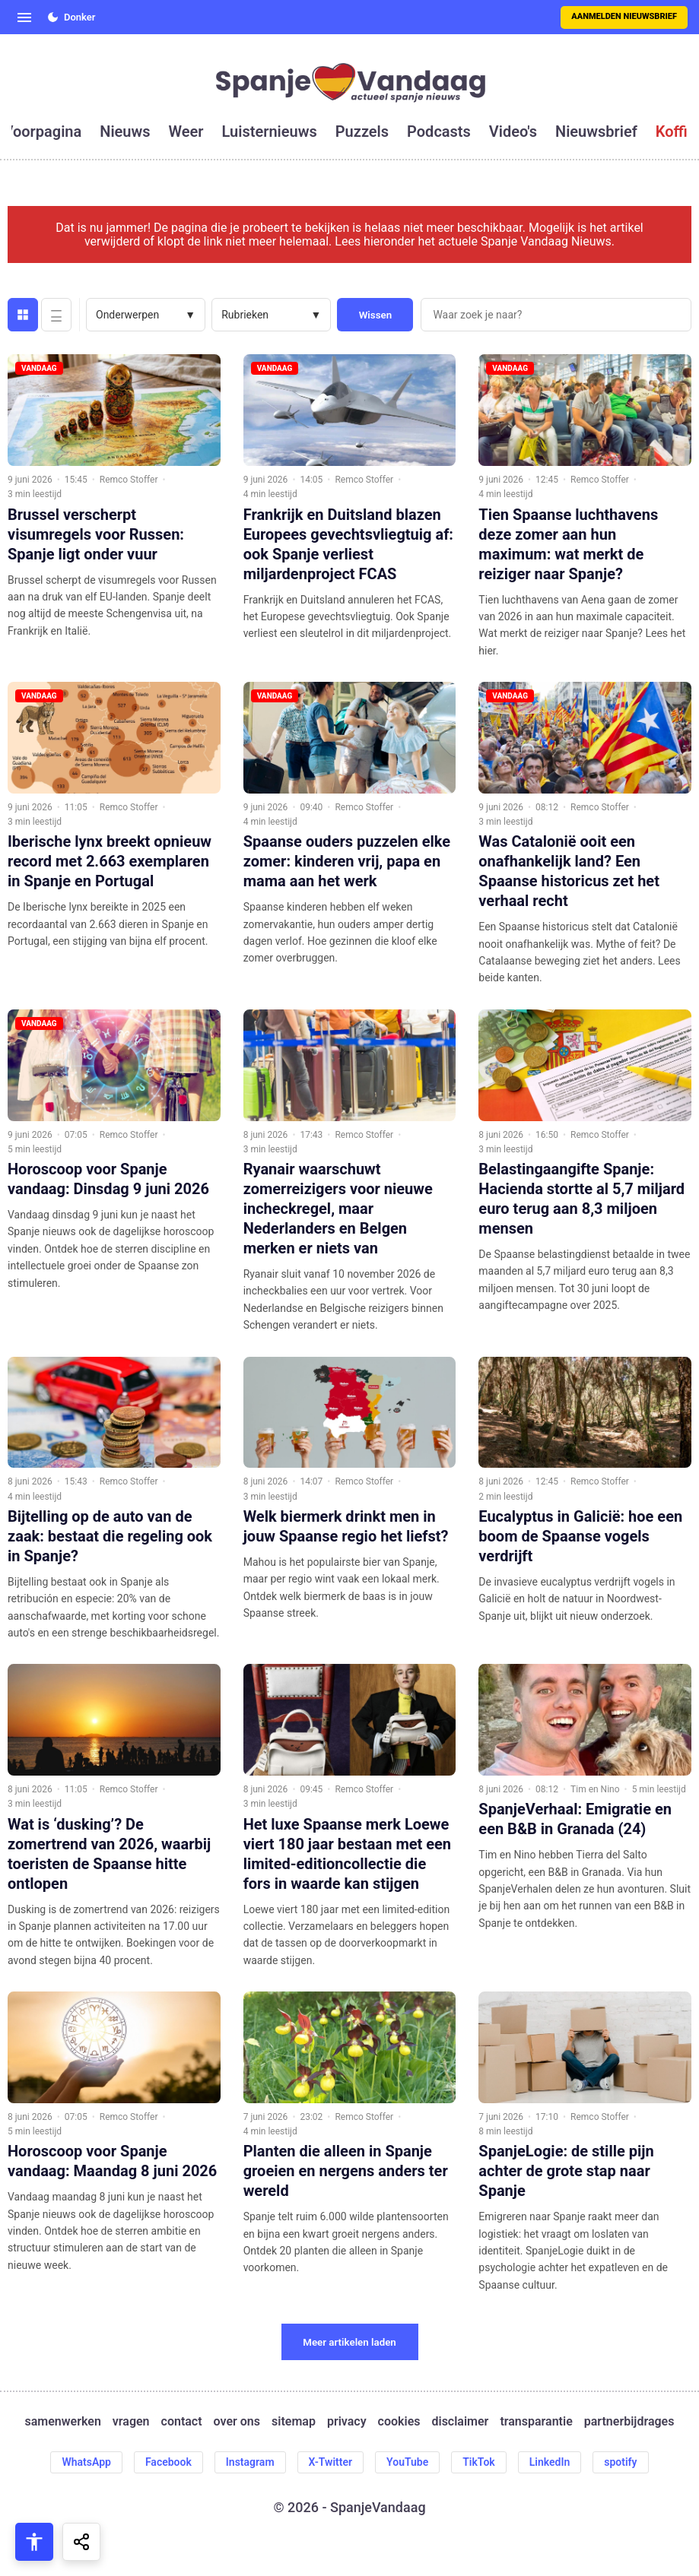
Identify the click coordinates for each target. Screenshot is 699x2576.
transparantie (536, 2422)
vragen (131, 2422)
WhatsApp (86, 2462)
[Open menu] (24, 17)
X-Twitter (331, 2462)
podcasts (439, 131)
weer (186, 131)
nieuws (125, 131)
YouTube (407, 2462)
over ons (237, 2422)
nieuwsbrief (596, 131)
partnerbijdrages (629, 2422)
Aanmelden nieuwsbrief (624, 16)
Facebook (168, 2462)
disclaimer (459, 2422)
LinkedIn (549, 2462)
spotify (620, 2462)
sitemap (294, 2422)
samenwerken (63, 2422)
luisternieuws (269, 131)
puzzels (362, 131)
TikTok (478, 2462)
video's (513, 131)
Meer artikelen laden (349, 2342)
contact (181, 2422)
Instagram (250, 2462)
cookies (399, 2422)
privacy (347, 2422)
